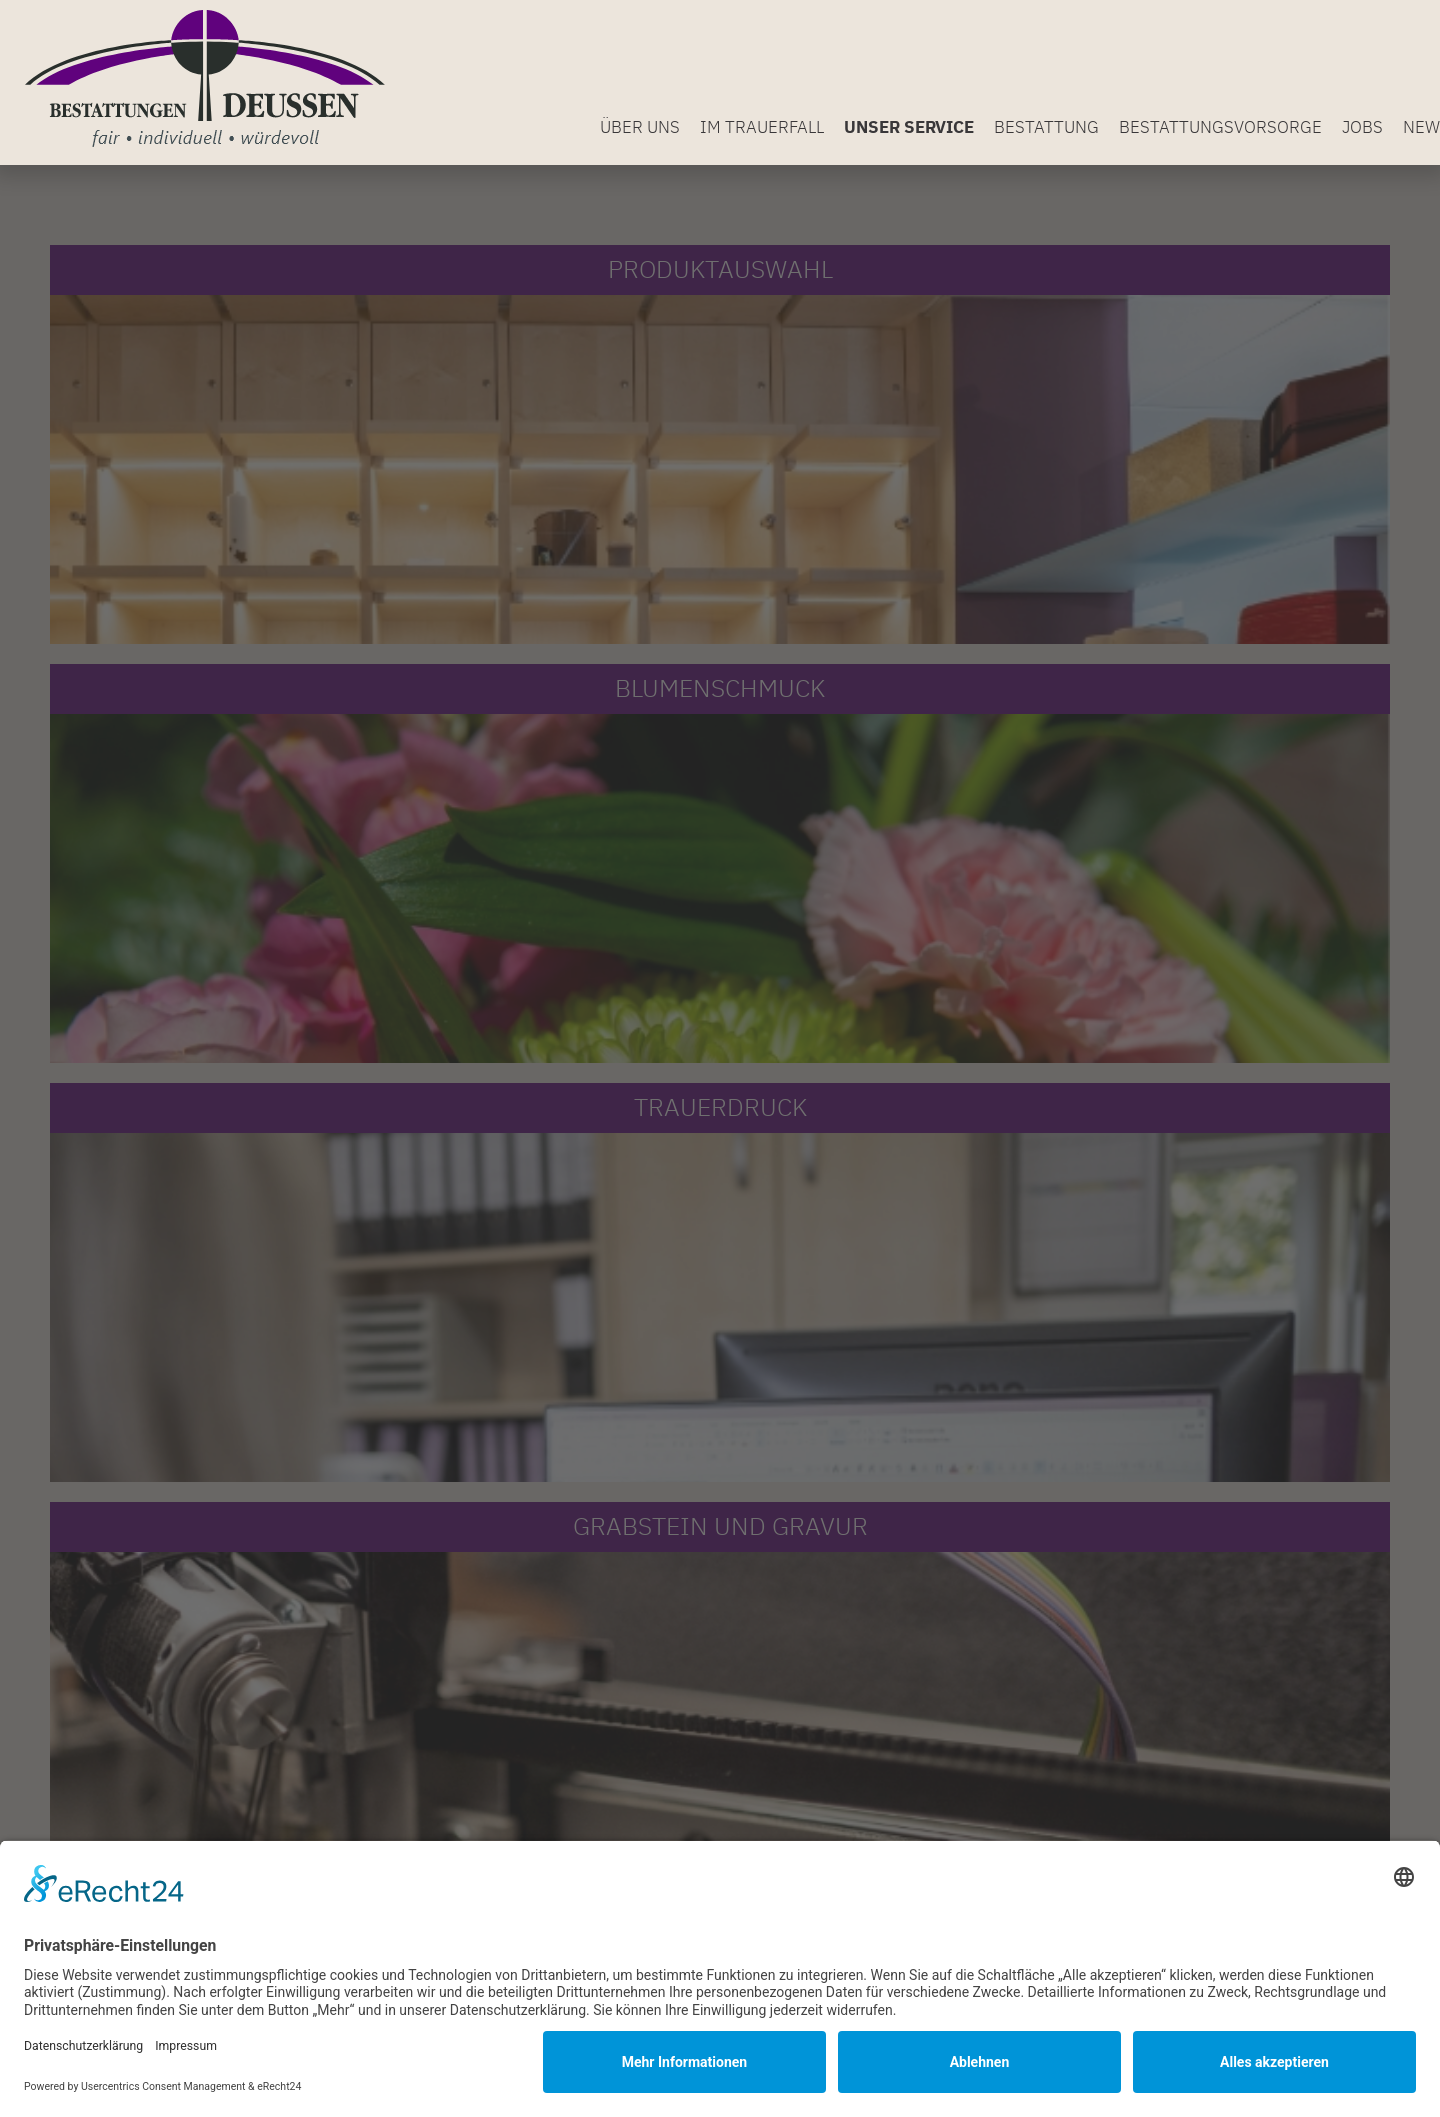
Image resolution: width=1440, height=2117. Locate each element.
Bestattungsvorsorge (1220, 127)
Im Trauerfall (762, 127)
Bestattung (1046, 127)
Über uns (640, 127)
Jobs (1362, 127)
